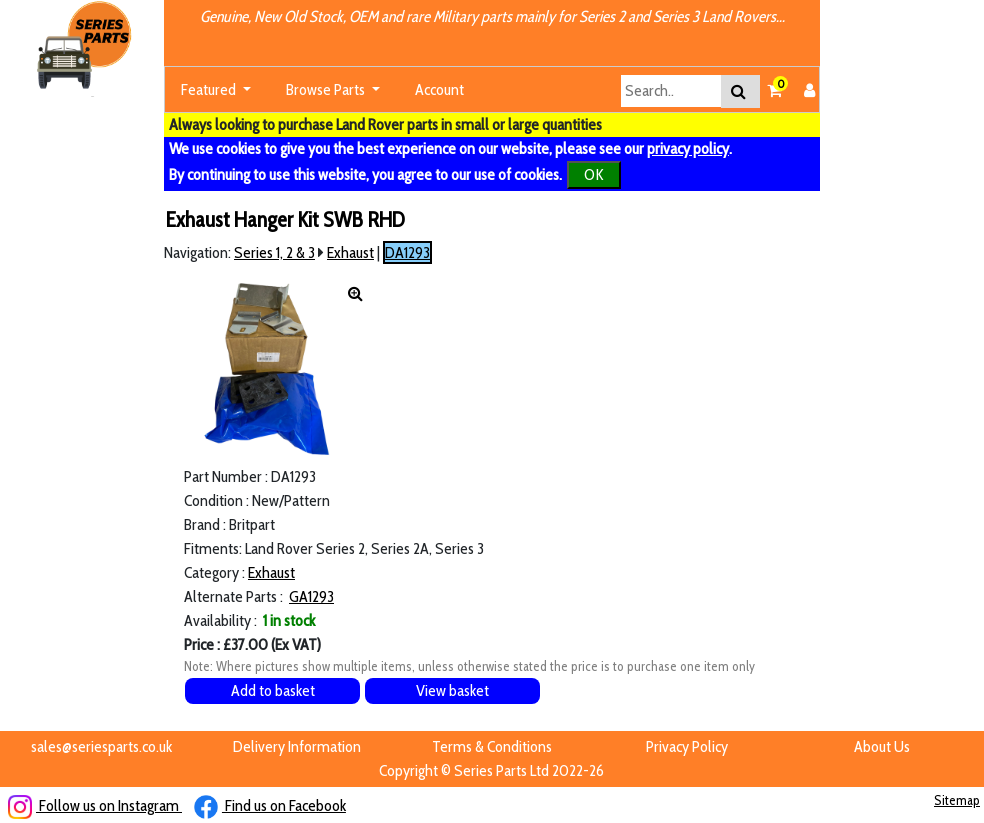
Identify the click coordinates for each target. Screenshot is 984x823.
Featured (210, 89)
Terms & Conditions (492, 746)
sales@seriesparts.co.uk (101, 746)
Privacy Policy (687, 746)
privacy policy (688, 148)
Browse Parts (327, 89)
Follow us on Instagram (95, 805)
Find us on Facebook (270, 805)
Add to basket (273, 690)
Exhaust (350, 252)
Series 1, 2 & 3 (274, 252)
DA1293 (407, 252)
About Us (882, 746)
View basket (452, 690)
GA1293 (311, 596)
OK (594, 174)
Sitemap (957, 800)
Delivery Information (297, 746)
